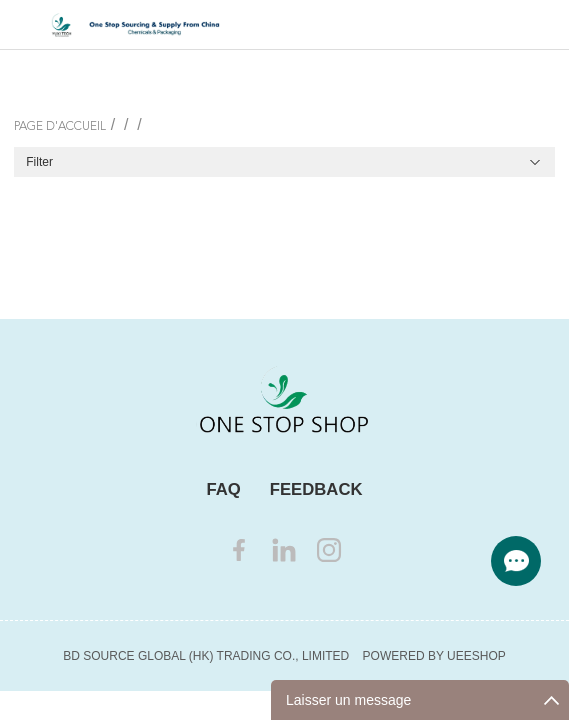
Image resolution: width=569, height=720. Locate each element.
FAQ (223, 489)
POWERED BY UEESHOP (434, 656)
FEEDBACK (316, 489)
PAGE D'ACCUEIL (60, 127)
